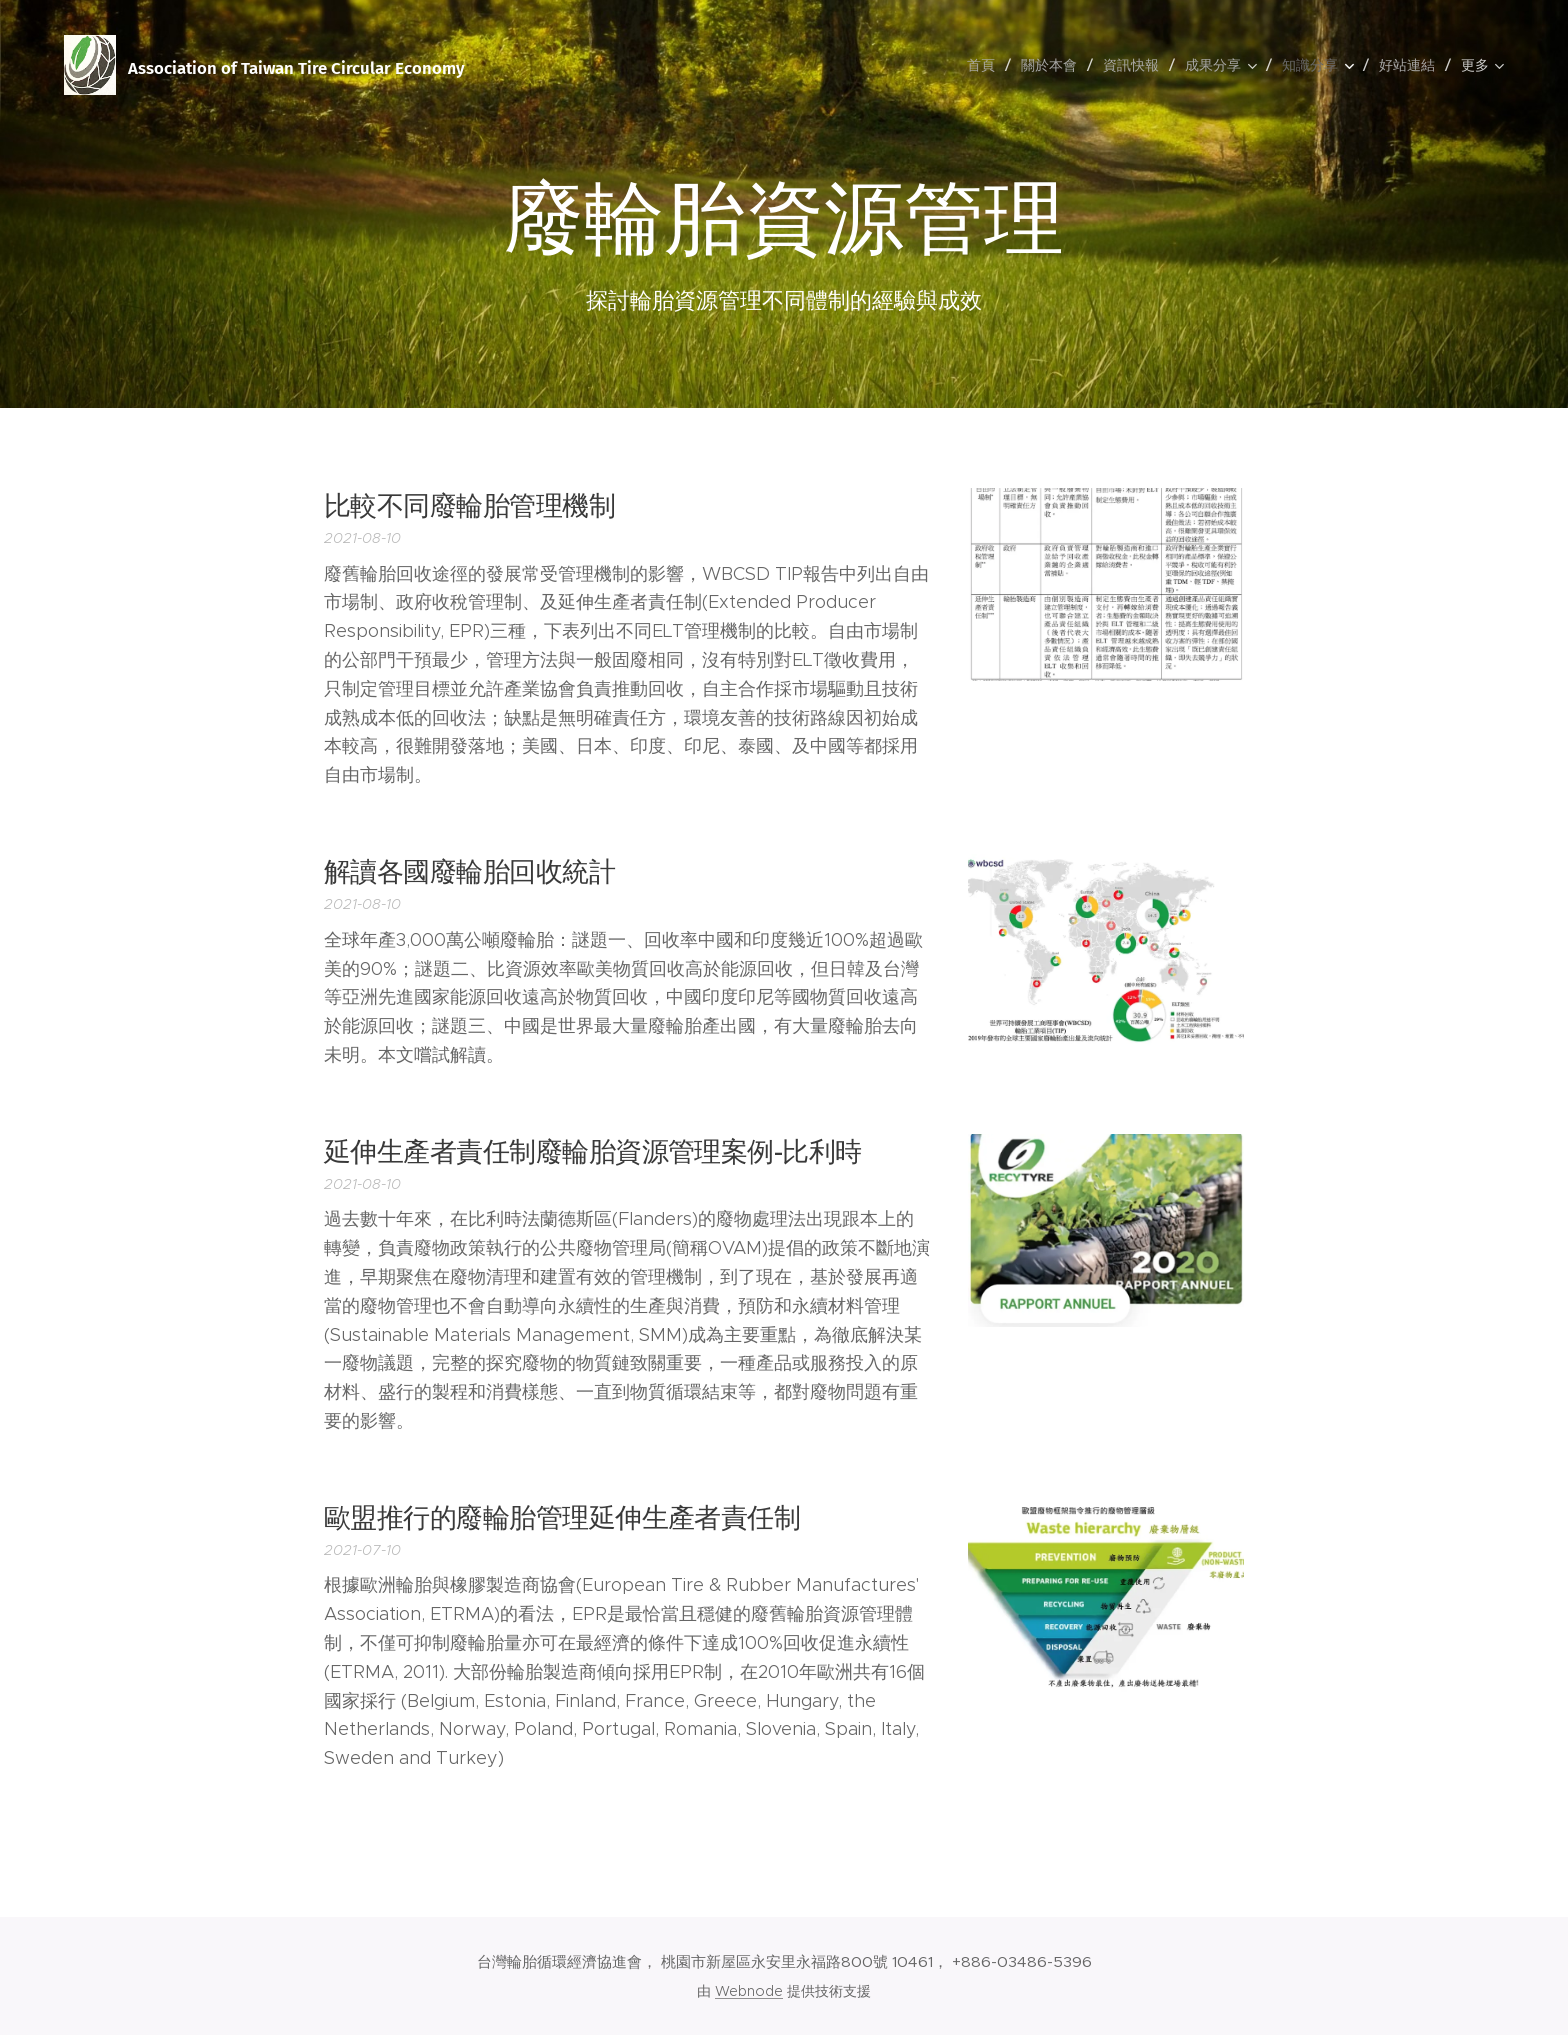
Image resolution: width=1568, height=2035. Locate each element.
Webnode (749, 1991)
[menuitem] (986, 65)
